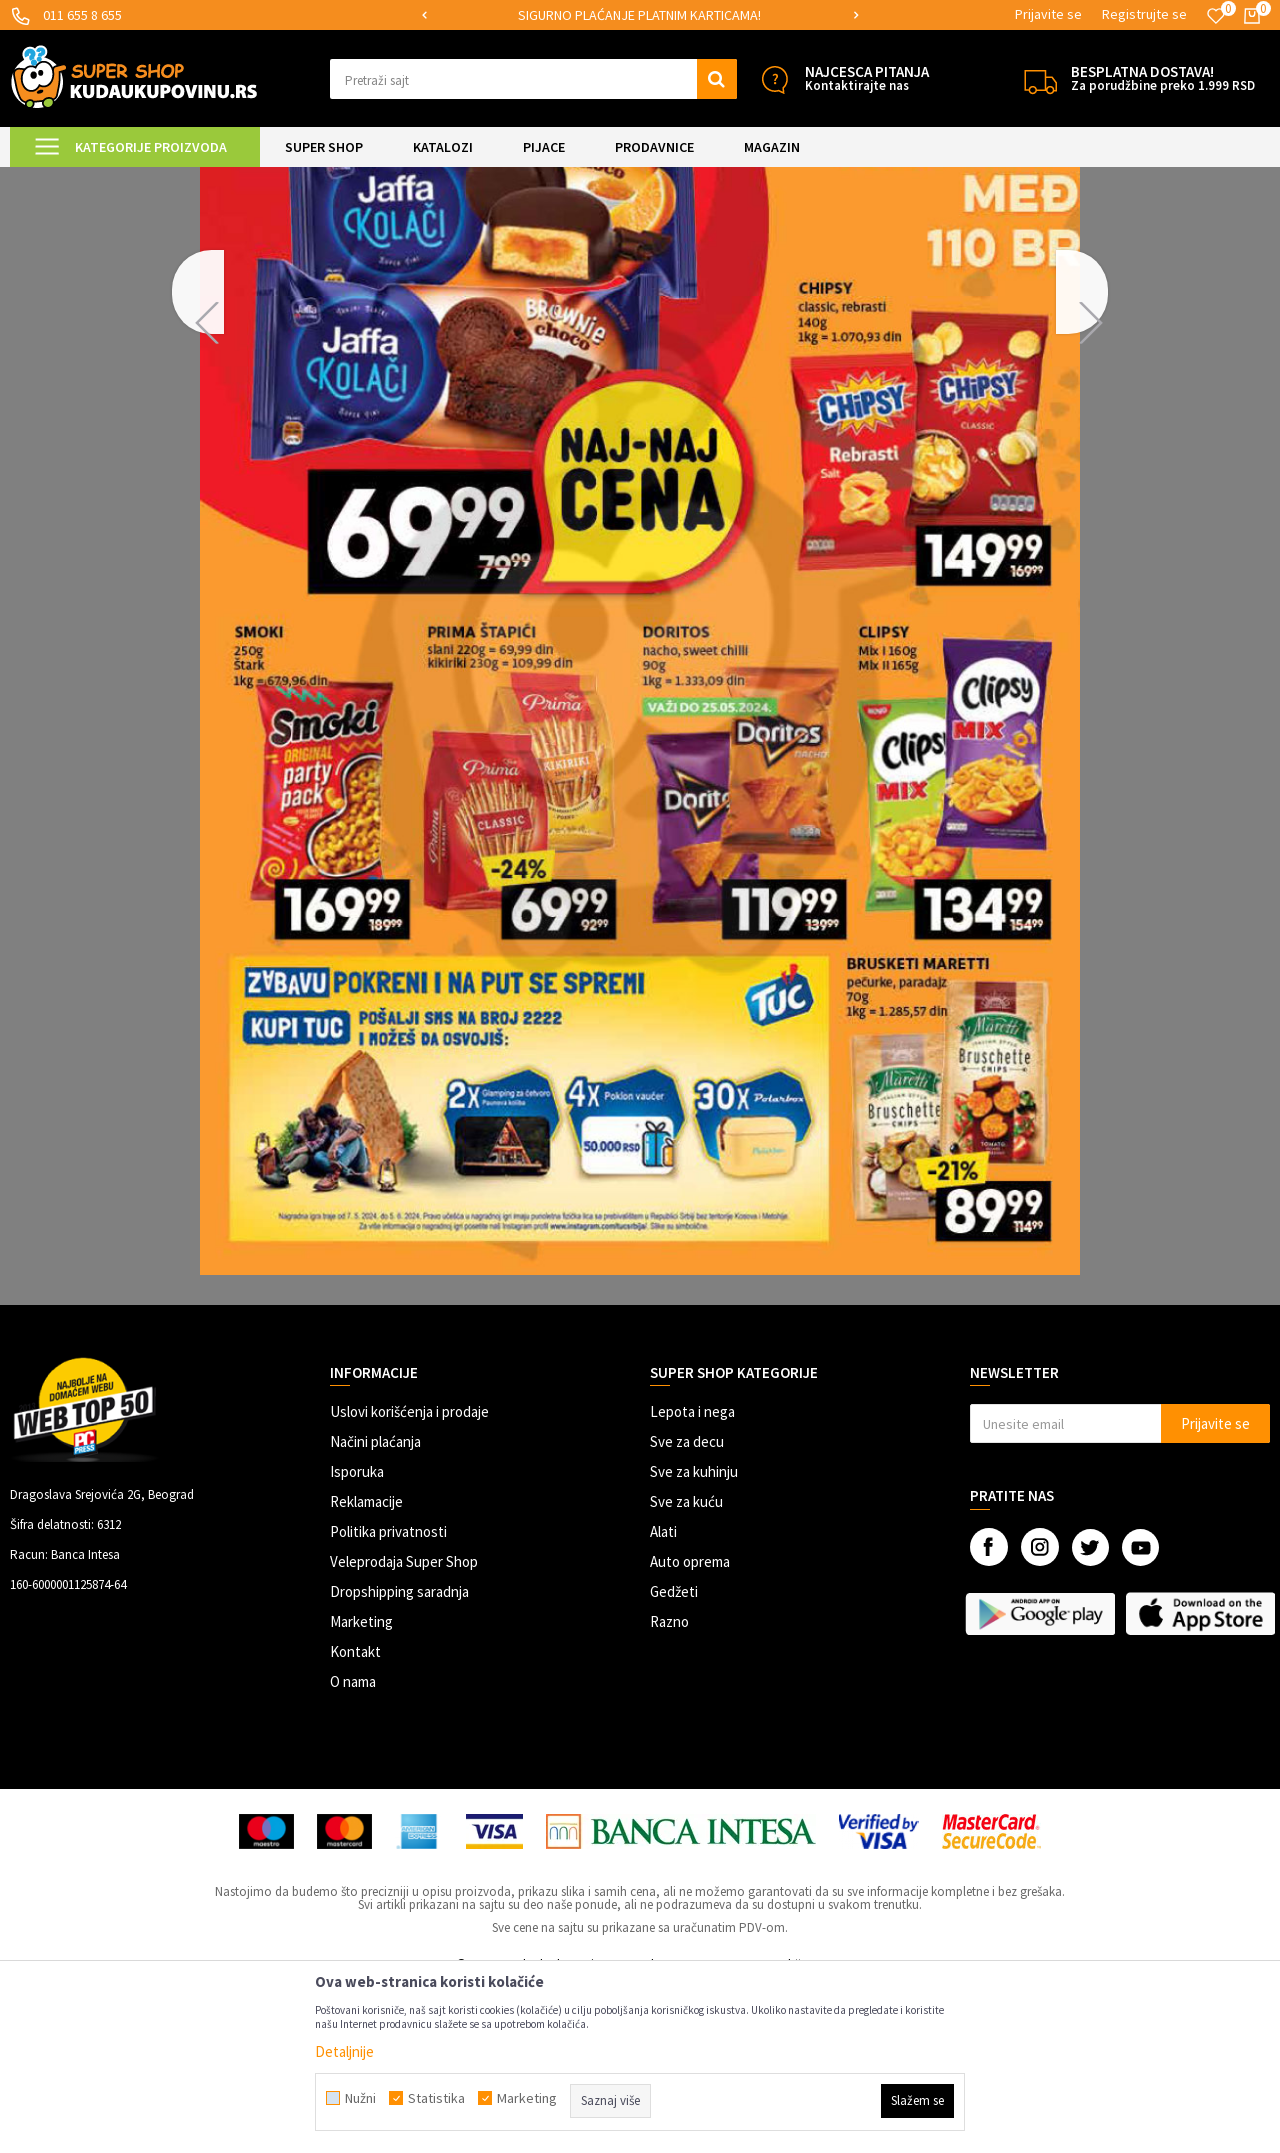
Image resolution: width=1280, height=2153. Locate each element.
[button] (533, 79)
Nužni (360, 2098)
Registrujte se (1144, 14)
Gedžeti (674, 1758)
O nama (353, 1848)
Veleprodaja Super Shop (404, 1728)
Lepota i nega (692, 1578)
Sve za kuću (686, 1668)
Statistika (436, 2098)
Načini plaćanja (375, 1608)
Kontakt (355, 1818)
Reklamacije (366, 1668)
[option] (640, 15)
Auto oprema (690, 1728)
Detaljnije (344, 2051)
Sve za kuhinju (694, 1638)
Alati (663, 1698)
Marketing (361, 1788)
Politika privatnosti (388, 1698)
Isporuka (357, 1638)
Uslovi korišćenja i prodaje (409, 1578)
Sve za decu (687, 1608)
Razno (669, 1788)
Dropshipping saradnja (399, 1758)
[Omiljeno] (1216, 16)
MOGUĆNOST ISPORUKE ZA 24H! (639, 15)
